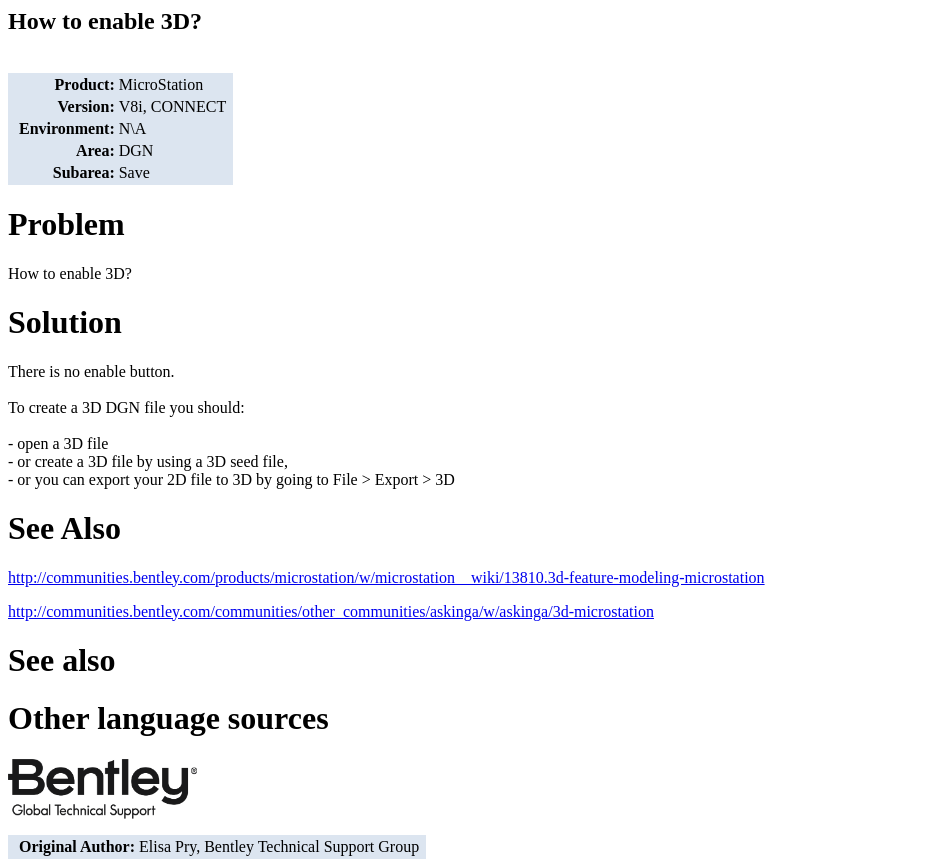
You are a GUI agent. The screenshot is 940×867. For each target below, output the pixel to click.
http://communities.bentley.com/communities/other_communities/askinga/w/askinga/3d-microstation (331, 611)
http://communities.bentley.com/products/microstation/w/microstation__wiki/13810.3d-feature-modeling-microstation (386, 577)
